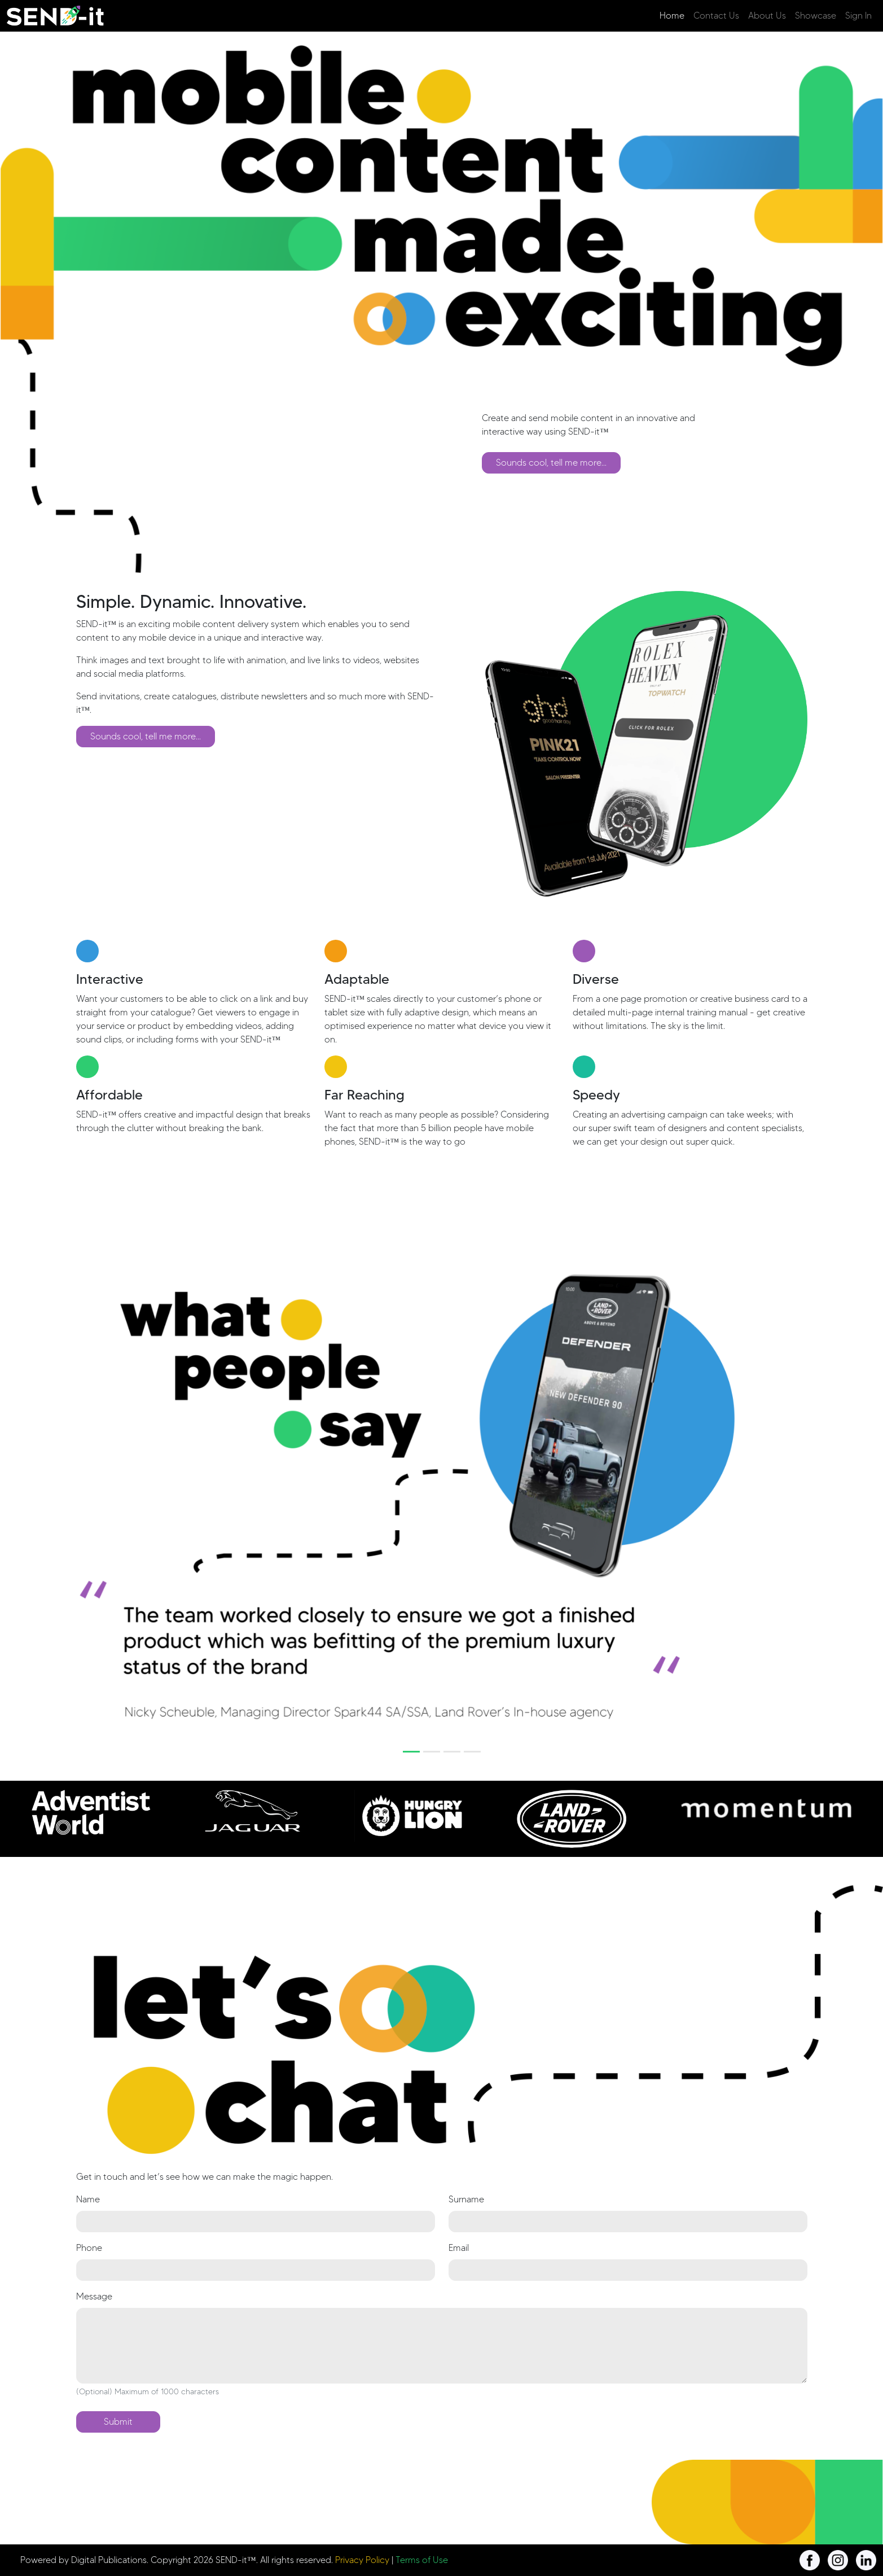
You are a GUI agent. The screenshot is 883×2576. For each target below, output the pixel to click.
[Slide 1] (411, 1751)
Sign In (858, 15)
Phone (89, 2247)
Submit (118, 2421)
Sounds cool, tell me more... (551, 462)
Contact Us (716, 15)
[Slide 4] (472, 1751)
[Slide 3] (451, 1751)
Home (672, 15)
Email (459, 2247)
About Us (767, 15)
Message (94, 2296)
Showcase (815, 15)
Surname (466, 2199)
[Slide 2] (431, 1751)
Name (88, 2199)
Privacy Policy (362, 2560)
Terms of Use (422, 2560)
